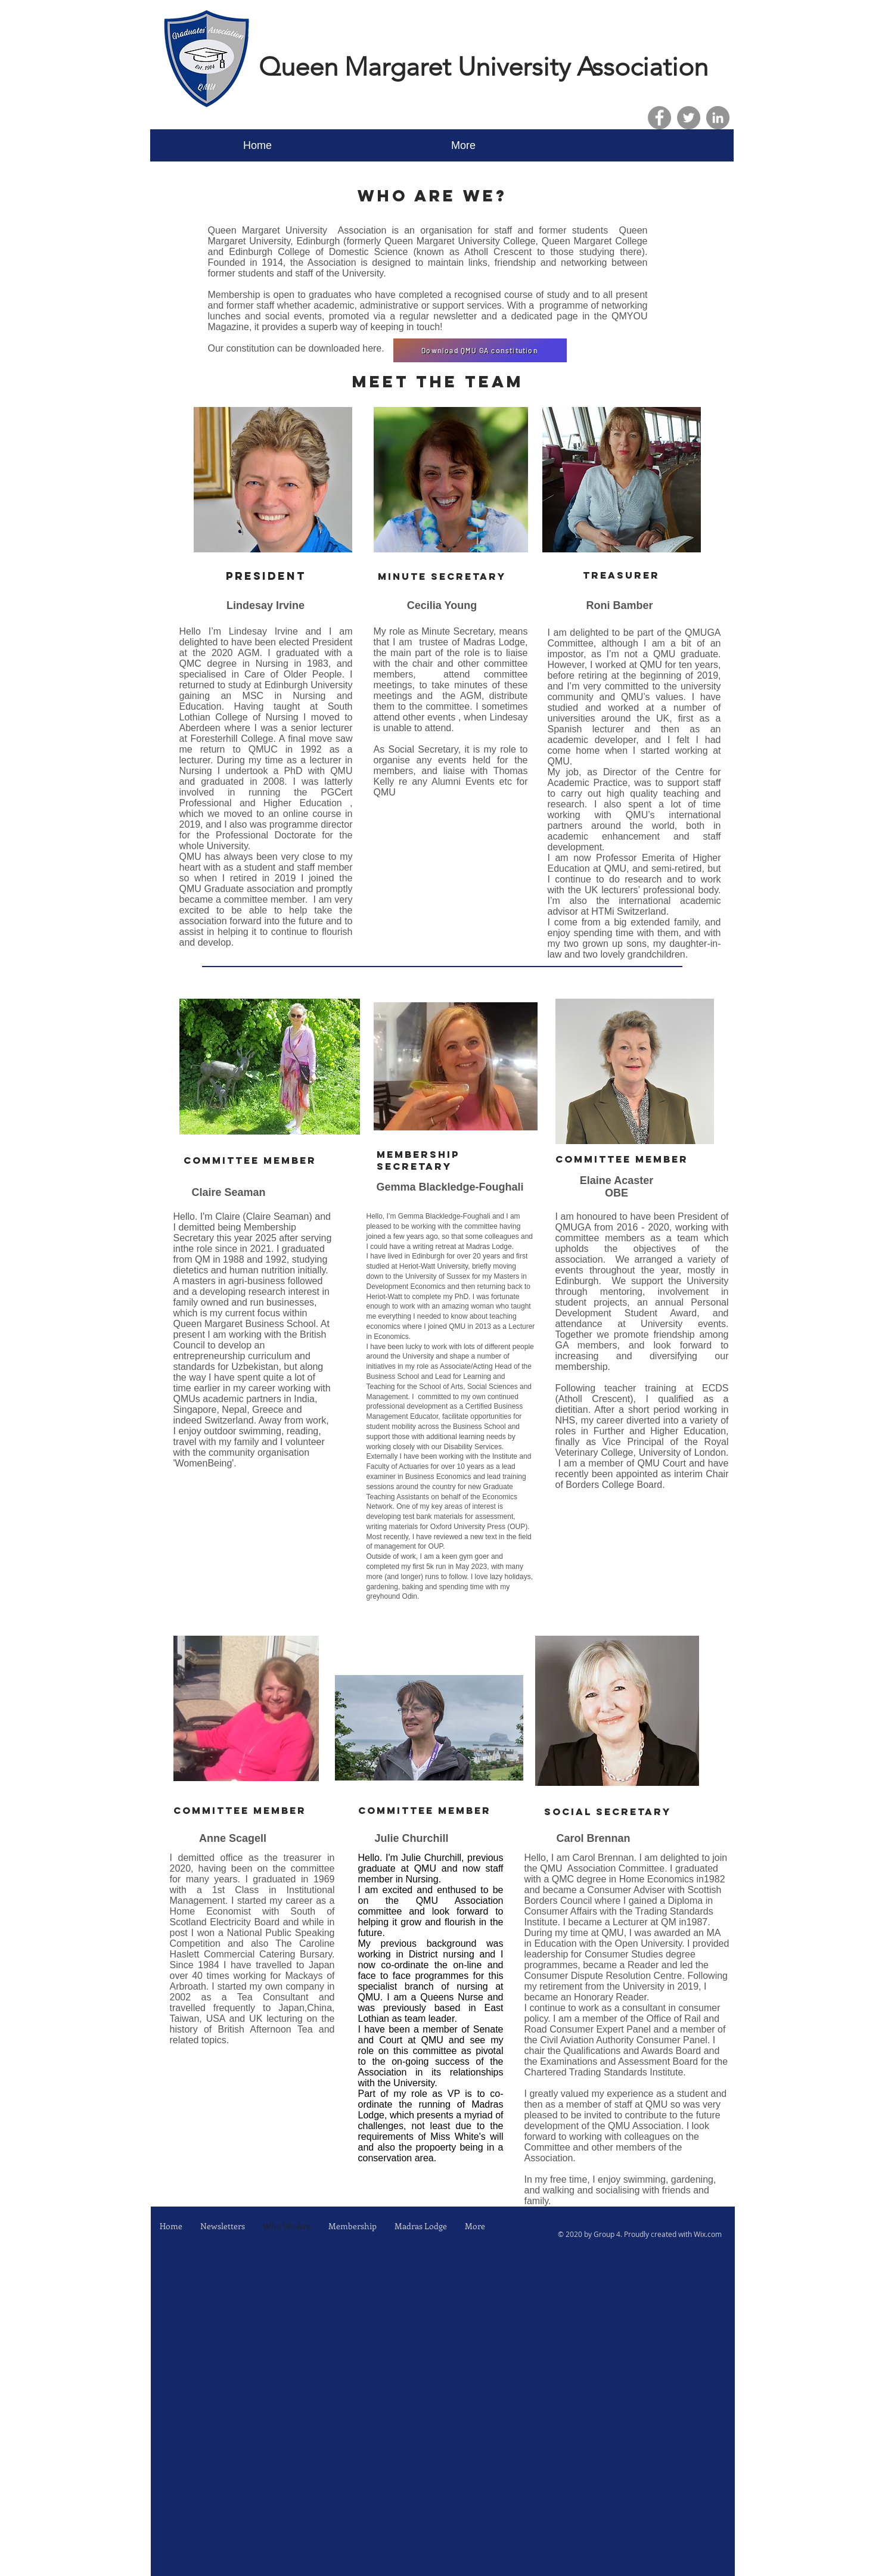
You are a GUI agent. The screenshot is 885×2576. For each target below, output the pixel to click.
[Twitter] (688, 117)
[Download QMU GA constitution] (480, 350)
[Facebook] (659, 117)
